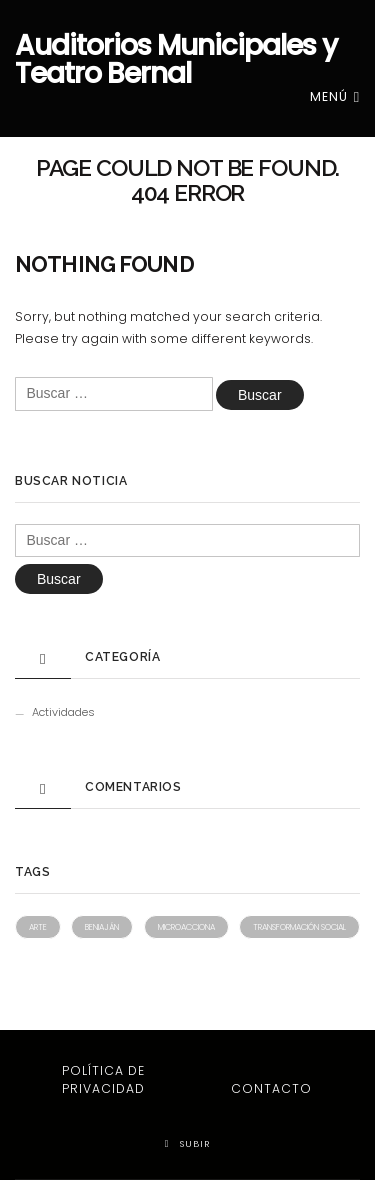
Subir (188, 1143)
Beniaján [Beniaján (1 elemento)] (102, 927)
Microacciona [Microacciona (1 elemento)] (186, 927)
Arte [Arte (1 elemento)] (38, 927)
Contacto (271, 1088)
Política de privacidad (103, 1079)
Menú (335, 96)
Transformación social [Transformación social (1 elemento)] (299, 927)
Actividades (63, 712)
